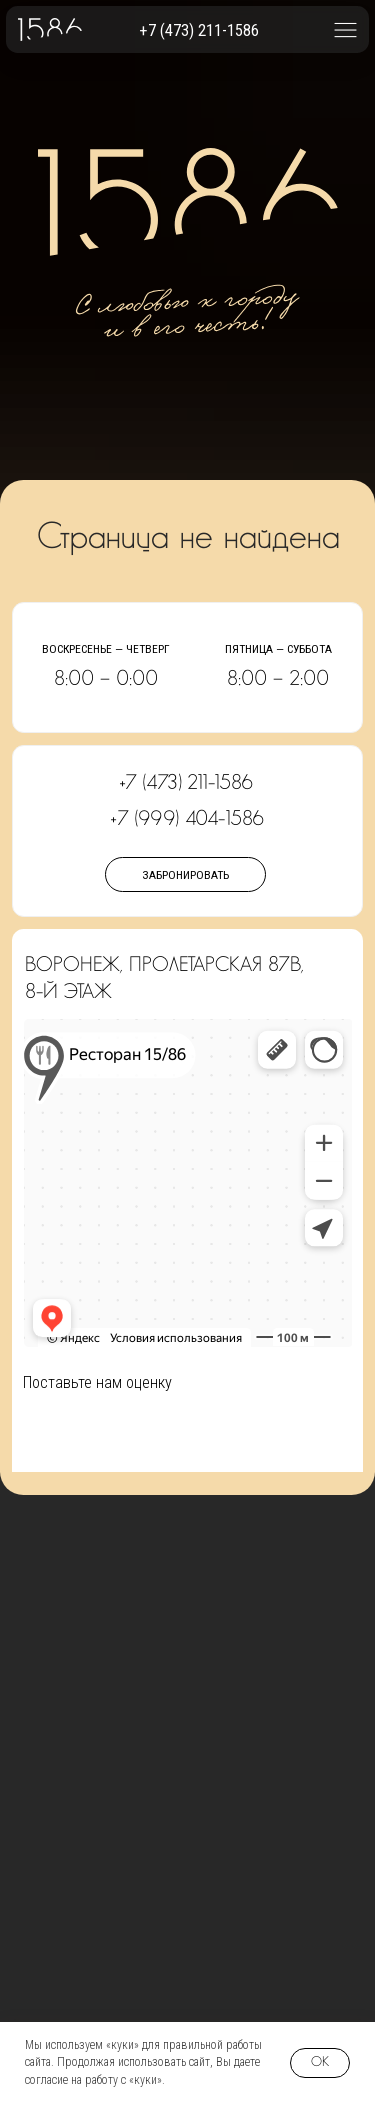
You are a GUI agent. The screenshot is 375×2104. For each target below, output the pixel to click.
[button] (345, 29)
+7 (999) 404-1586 (187, 819)
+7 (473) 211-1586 (199, 30)
